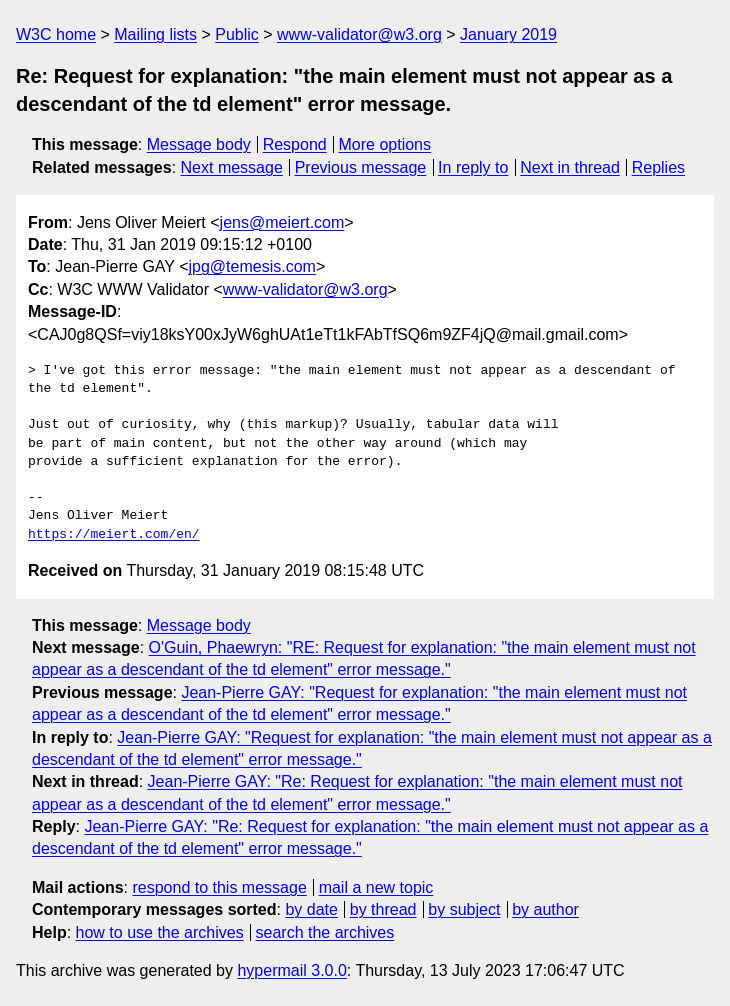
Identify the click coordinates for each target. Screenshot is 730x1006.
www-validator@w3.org (359, 34)
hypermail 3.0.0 (291, 970)
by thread (383, 909)
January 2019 (508, 34)
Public (237, 34)
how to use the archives (160, 932)
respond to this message (219, 887)
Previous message (361, 167)
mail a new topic (376, 887)
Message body (199, 144)
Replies (658, 167)
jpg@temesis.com (252, 266)
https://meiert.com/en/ (114, 535)
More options (385, 144)
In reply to (473, 167)
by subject (464, 909)
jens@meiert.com (282, 222)
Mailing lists (155, 34)
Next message (232, 167)
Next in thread (570, 167)
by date (311, 909)
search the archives (325, 932)
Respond (295, 144)
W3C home (56, 34)
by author (545, 909)
